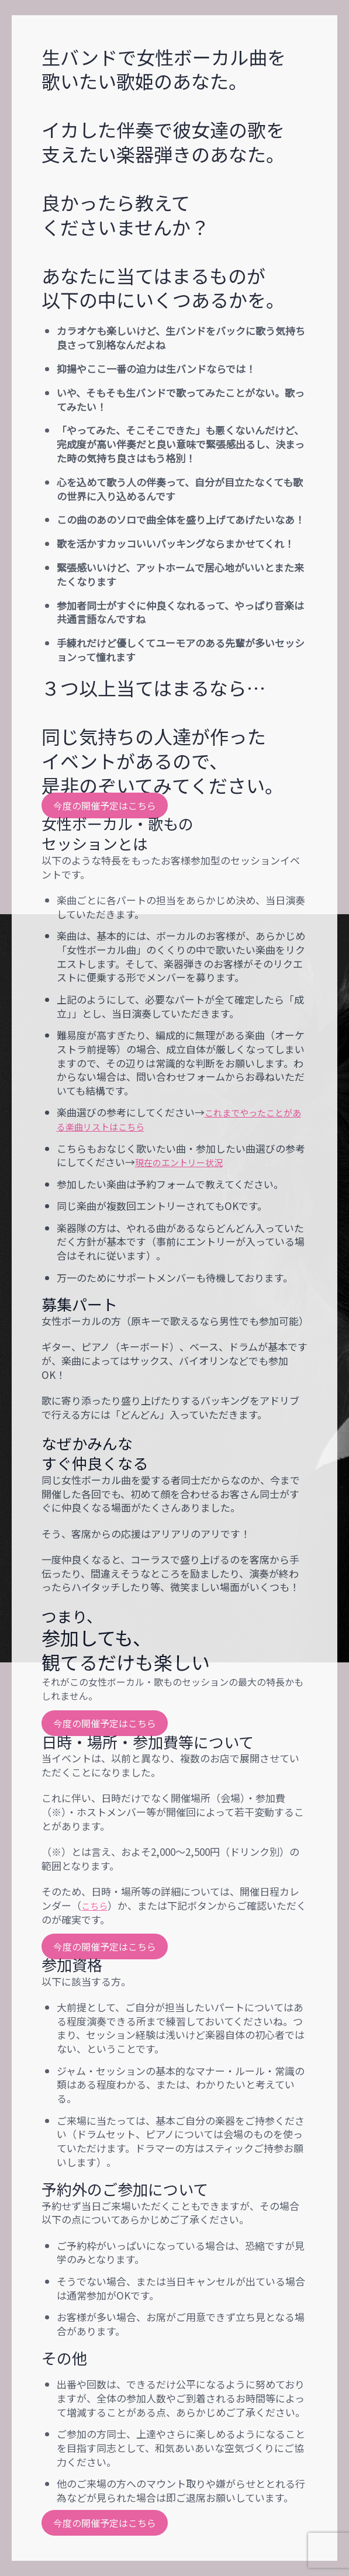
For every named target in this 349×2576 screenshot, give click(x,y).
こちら (96, 1905)
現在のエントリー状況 (184, 1161)
